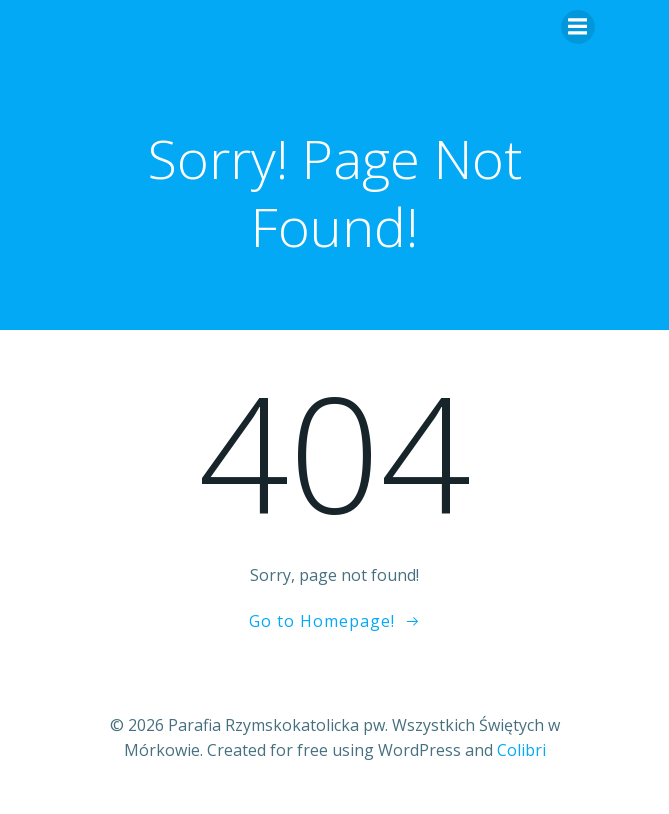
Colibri (521, 750)
